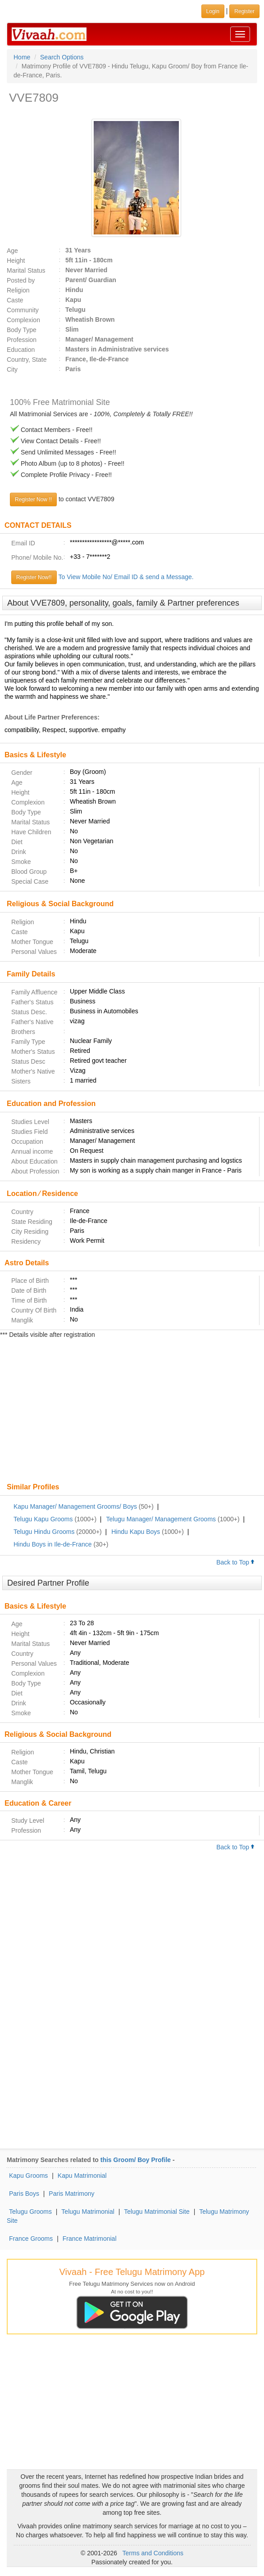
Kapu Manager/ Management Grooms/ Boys (75, 1506)
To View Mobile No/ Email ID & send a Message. (126, 576)
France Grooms (31, 2238)
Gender (21, 772)
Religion (18, 290)
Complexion (23, 320)
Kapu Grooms (28, 2175)
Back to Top (235, 1562)
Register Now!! (34, 577)
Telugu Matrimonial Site (157, 2211)
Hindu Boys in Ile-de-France (53, 1544)
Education (21, 349)
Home (22, 57)
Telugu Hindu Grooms (44, 1531)
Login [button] (212, 11)
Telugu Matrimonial (87, 2211)
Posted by (21, 280)
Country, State (26, 359)
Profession (21, 339)
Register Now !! (33, 499)
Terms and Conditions (153, 2553)
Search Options (62, 57)
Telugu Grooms (30, 2211)
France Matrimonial (90, 2238)
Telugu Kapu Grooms (43, 1519)
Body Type (21, 329)
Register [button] (244, 11)
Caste (15, 300)
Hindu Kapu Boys (135, 1531)
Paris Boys (24, 2193)
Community (23, 310)
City (12, 369)
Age (12, 250)
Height (16, 260)
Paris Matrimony (71, 2193)
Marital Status (26, 270)
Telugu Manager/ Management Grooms (161, 1519)
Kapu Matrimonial (82, 2175)
